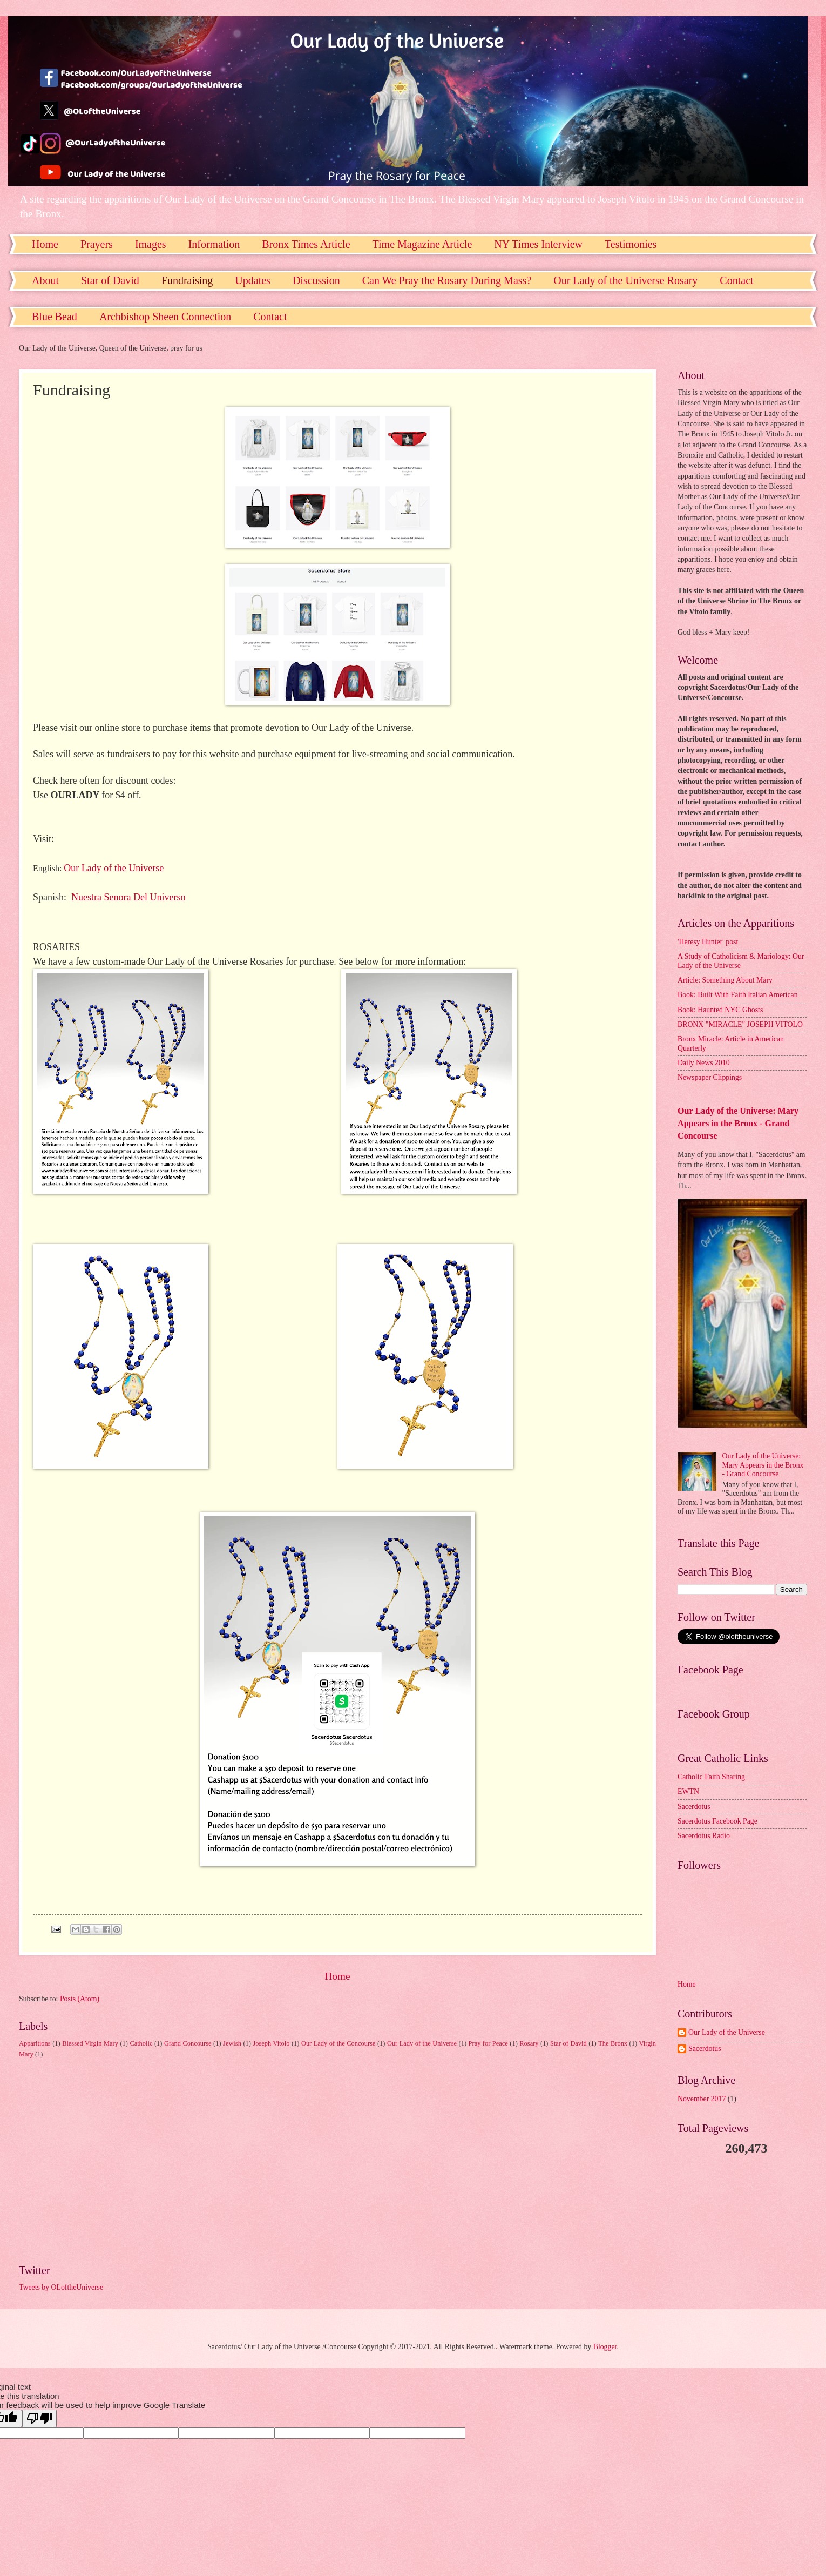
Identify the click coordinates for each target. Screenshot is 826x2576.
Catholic (141, 2043)
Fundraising (187, 280)
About (45, 280)
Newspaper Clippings (710, 1077)
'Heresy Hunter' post (708, 942)
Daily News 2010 (704, 1063)
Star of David (110, 280)
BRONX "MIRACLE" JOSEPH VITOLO (740, 1024)
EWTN (688, 1791)
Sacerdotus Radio (704, 1836)
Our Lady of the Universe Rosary (625, 280)
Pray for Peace (488, 2043)
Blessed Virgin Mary (90, 2043)
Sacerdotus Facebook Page (717, 1821)
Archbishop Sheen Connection (165, 316)
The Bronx (612, 2043)
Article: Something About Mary (725, 980)
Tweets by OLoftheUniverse (61, 2287)
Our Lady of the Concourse (338, 2043)
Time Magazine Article (422, 244)
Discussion (316, 280)
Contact (270, 316)
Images (150, 244)
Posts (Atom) (79, 1999)
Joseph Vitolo (271, 2043)
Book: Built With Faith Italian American (738, 995)
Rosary (528, 2043)
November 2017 (702, 2099)
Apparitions (35, 2043)
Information (214, 244)
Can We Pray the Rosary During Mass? (447, 280)
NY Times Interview (538, 244)
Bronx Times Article (306, 244)
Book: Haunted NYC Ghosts (720, 1010)
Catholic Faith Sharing (711, 1777)
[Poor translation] (39, 2418)
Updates (252, 280)
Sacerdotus (694, 1806)
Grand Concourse (188, 2043)
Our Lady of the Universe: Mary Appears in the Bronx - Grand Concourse (738, 1123)
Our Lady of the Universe (114, 868)
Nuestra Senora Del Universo (128, 897)
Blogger (605, 2347)
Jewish (232, 2043)
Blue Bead (54, 316)
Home (45, 244)
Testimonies (630, 244)
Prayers (96, 244)
